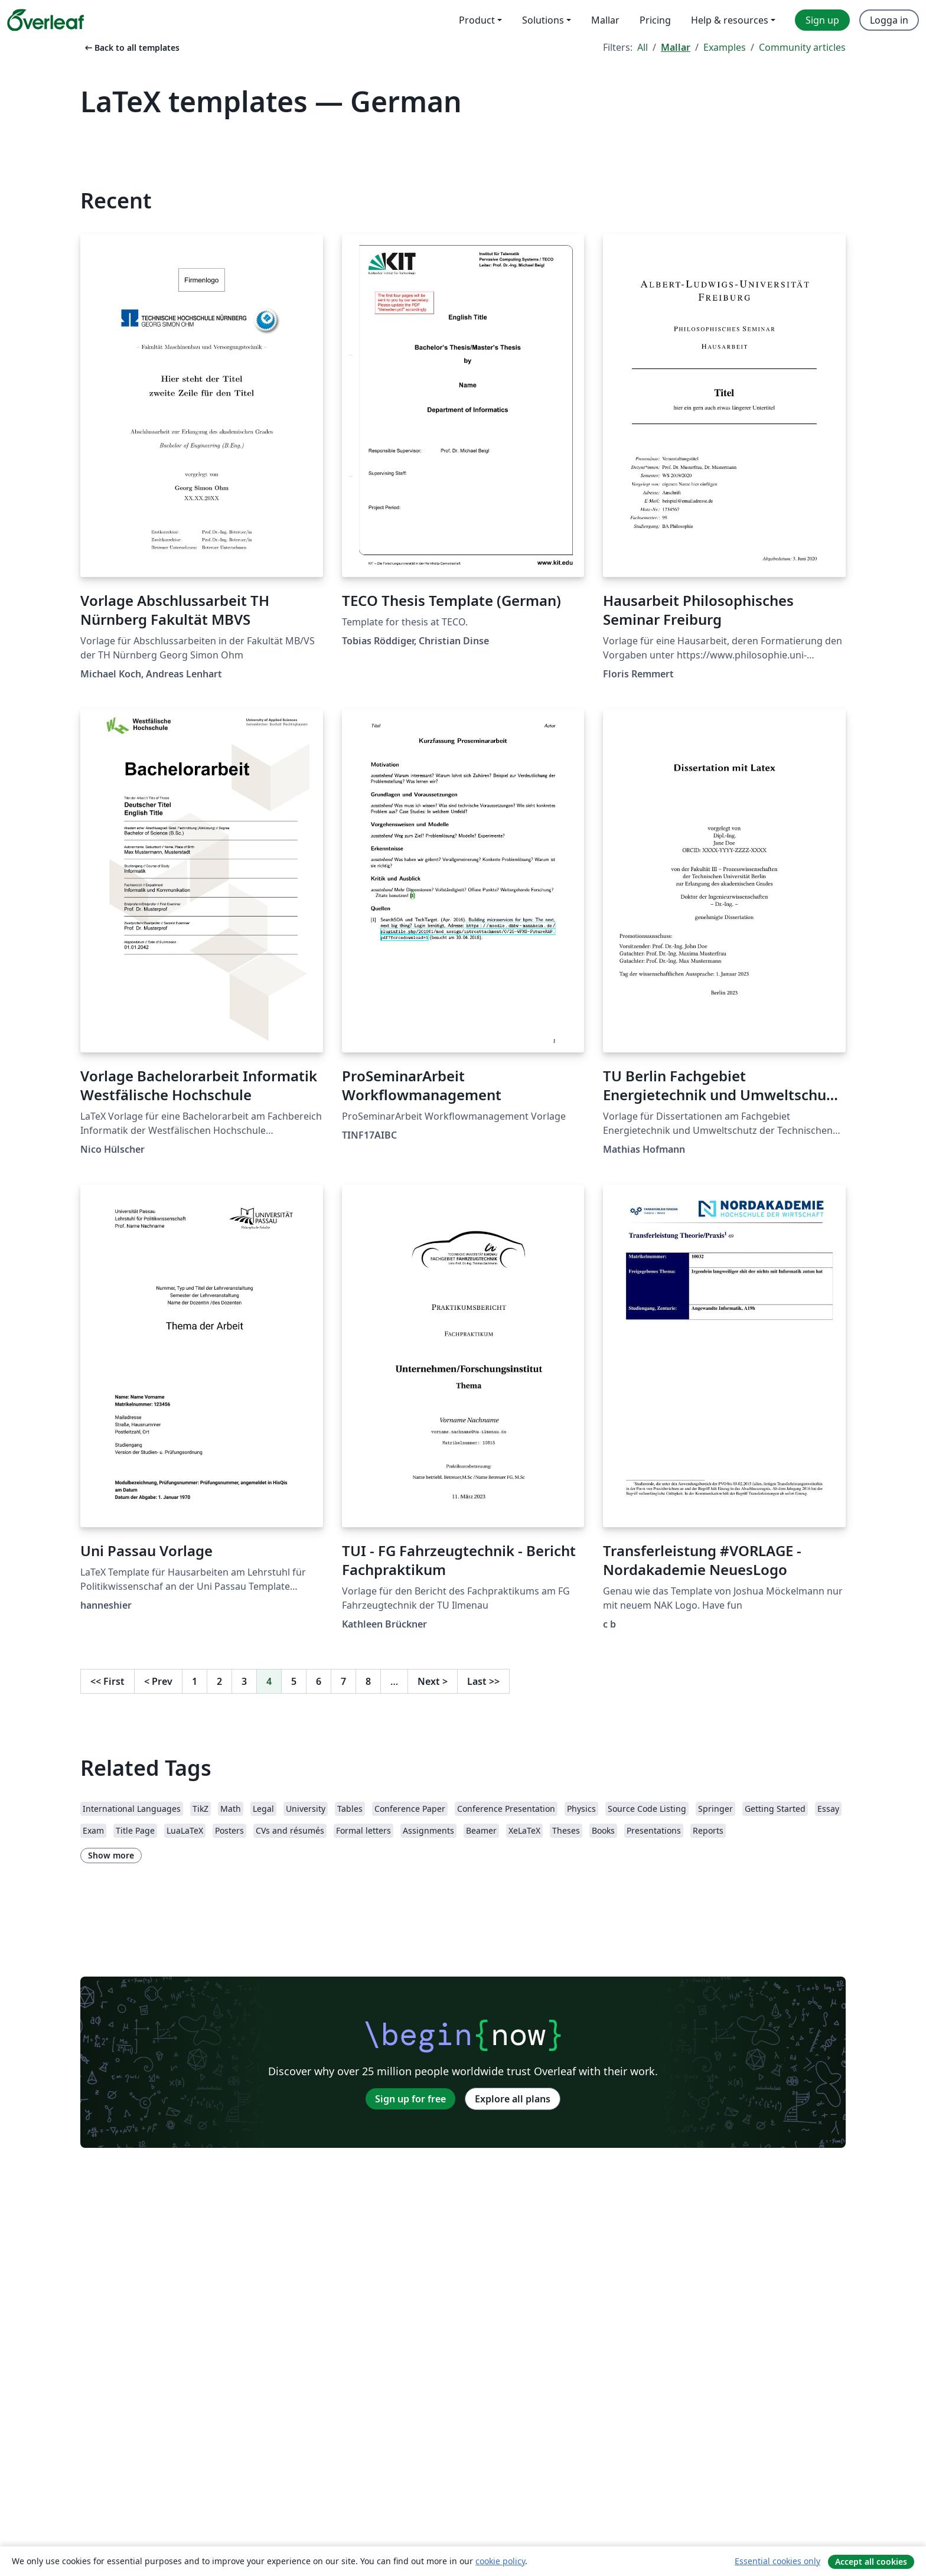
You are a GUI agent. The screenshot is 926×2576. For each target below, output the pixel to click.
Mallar (675, 47)
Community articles (802, 47)
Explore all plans (512, 2098)
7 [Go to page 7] (343, 1681)
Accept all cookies (871, 2561)
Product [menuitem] (477, 20)
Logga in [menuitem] (889, 20)
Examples (724, 47)
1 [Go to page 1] (194, 1681)
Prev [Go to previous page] (158, 1681)
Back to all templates (131, 47)
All (642, 47)
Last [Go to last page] (483, 1681)
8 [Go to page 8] (368, 1681)
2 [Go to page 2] (219, 1681)
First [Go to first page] (107, 1681)
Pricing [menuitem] (655, 20)
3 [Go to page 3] (244, 1681)
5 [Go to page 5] (293, 1681)
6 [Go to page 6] (318, 1681)
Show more (111, 1855)
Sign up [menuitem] (822, 20)
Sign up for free (410, 2098)
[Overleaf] (45, 20)
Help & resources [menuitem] (729, 20)
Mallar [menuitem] (605, 20)
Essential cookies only (777, 2561)
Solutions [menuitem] (543, 20)
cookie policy (500, 2561)
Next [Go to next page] (433, 1681)
